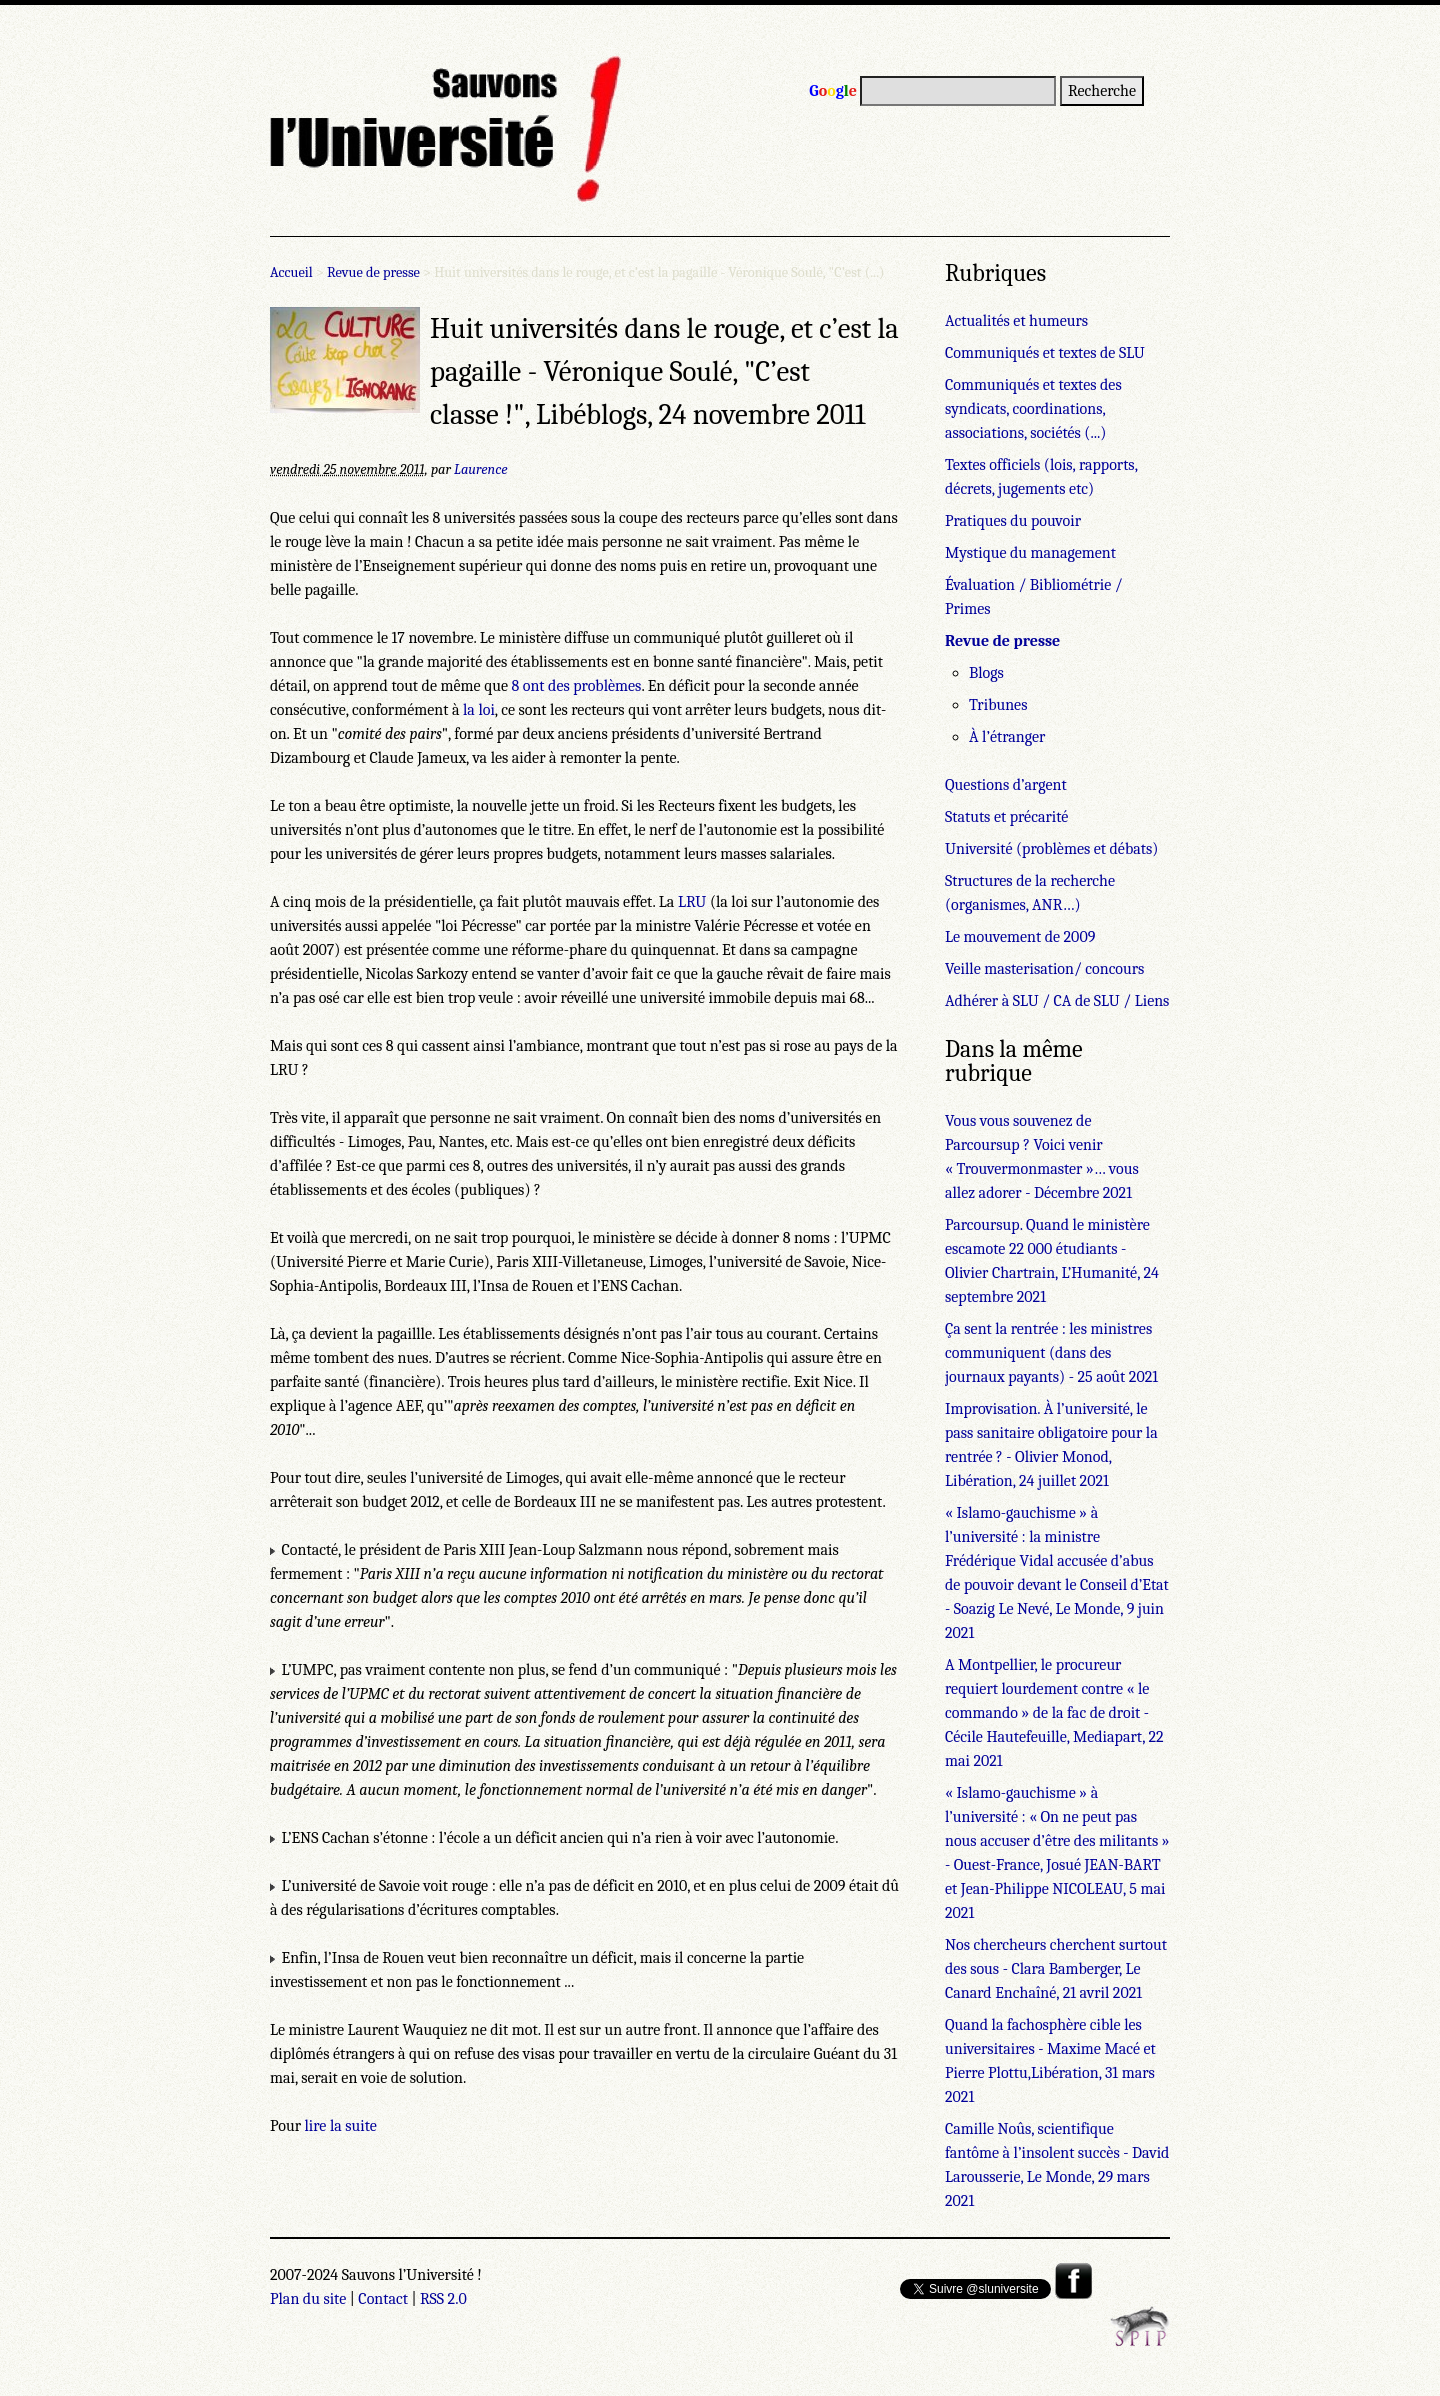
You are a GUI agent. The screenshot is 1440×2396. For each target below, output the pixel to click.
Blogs (986, 673)
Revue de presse (373, 272)
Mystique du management (1030, 553)
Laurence (480, 469)
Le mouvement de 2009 (1020, 937)
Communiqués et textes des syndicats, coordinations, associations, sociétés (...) (1033, 409)
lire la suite (341, 2126)
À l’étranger (1007, 737)
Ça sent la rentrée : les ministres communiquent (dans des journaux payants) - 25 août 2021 (1051, 1353)
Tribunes (998, 705)
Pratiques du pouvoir (1013, 521)
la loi (479, 710)
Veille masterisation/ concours (1044, 969)
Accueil (291, 272)
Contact (383, 2299)
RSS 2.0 (443, 2299)
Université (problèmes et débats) (1051, 849)
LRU (692, 902)
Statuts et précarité (1006, 817)
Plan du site (308, 2299)
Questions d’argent (1006, 785)
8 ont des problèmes (576, 686)
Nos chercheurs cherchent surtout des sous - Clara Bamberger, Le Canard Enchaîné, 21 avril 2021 (1056, 1969)
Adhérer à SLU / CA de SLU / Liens (1057, 1001)
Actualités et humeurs (1016, 321)
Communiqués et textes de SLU (1045, 353)
